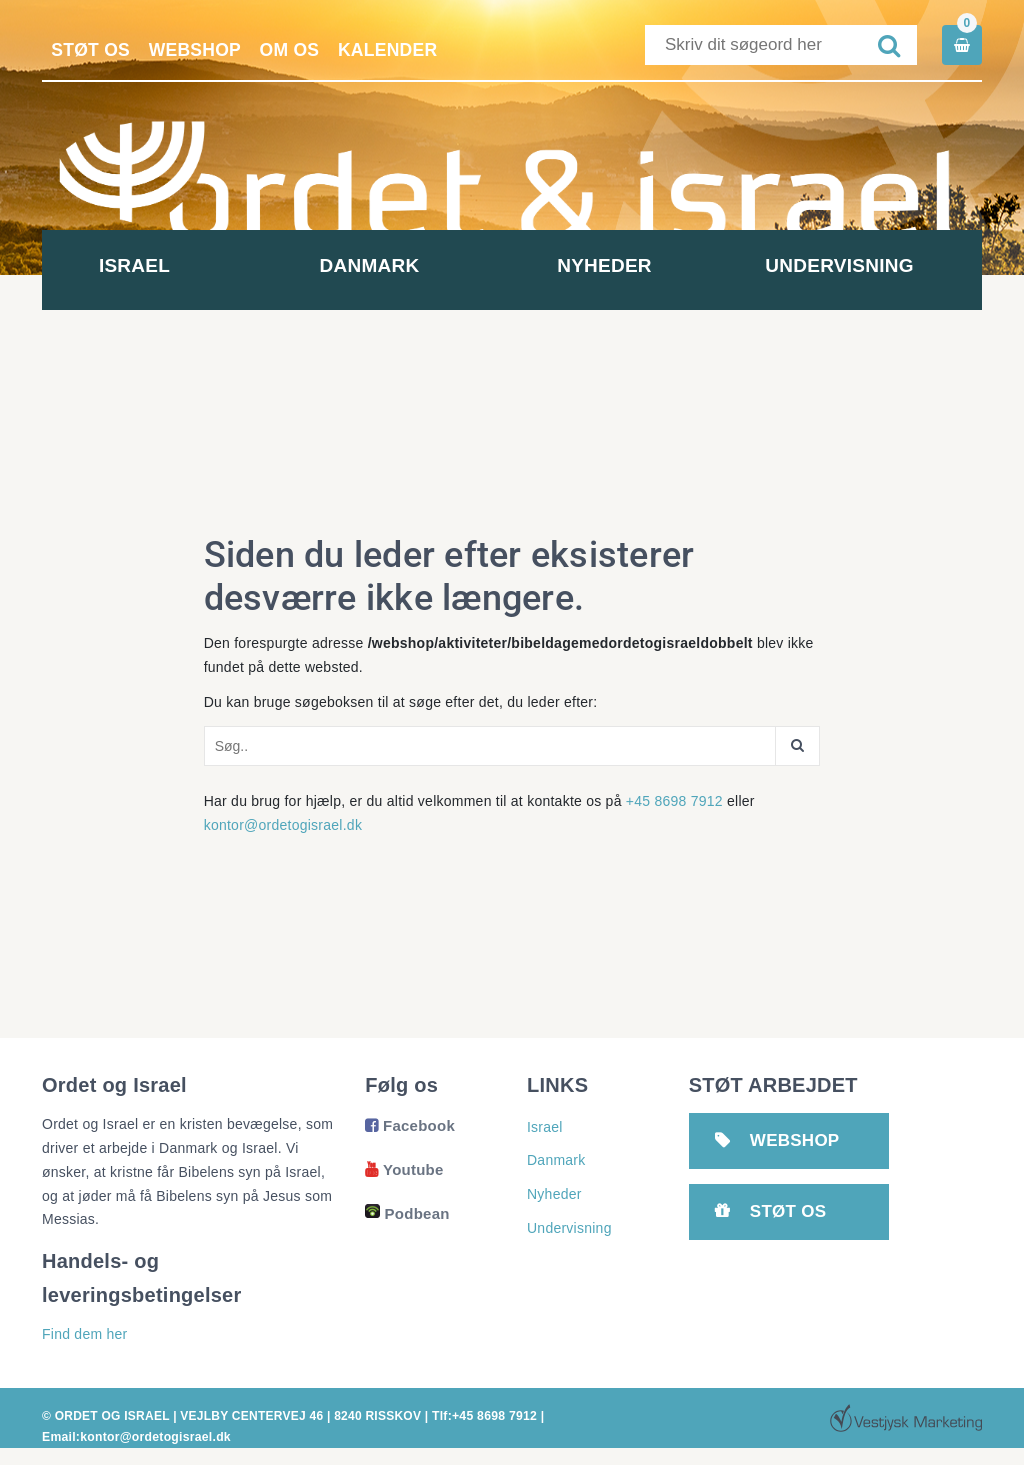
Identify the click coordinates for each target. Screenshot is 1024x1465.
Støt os (92, 50)
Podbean (407, 1213)
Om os (298, 50)
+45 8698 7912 (674, 801)
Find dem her (84, 1334)
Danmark (395, 265)
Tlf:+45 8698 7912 (483, 1416)
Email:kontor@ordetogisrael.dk (135, 1437)
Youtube (404, 1169)
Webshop (200, 50)
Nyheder (629, 265)
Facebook (410, 1125)
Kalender (400, 50)
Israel (159, 265)
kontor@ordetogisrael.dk (283, 825)
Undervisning (864, 265)
